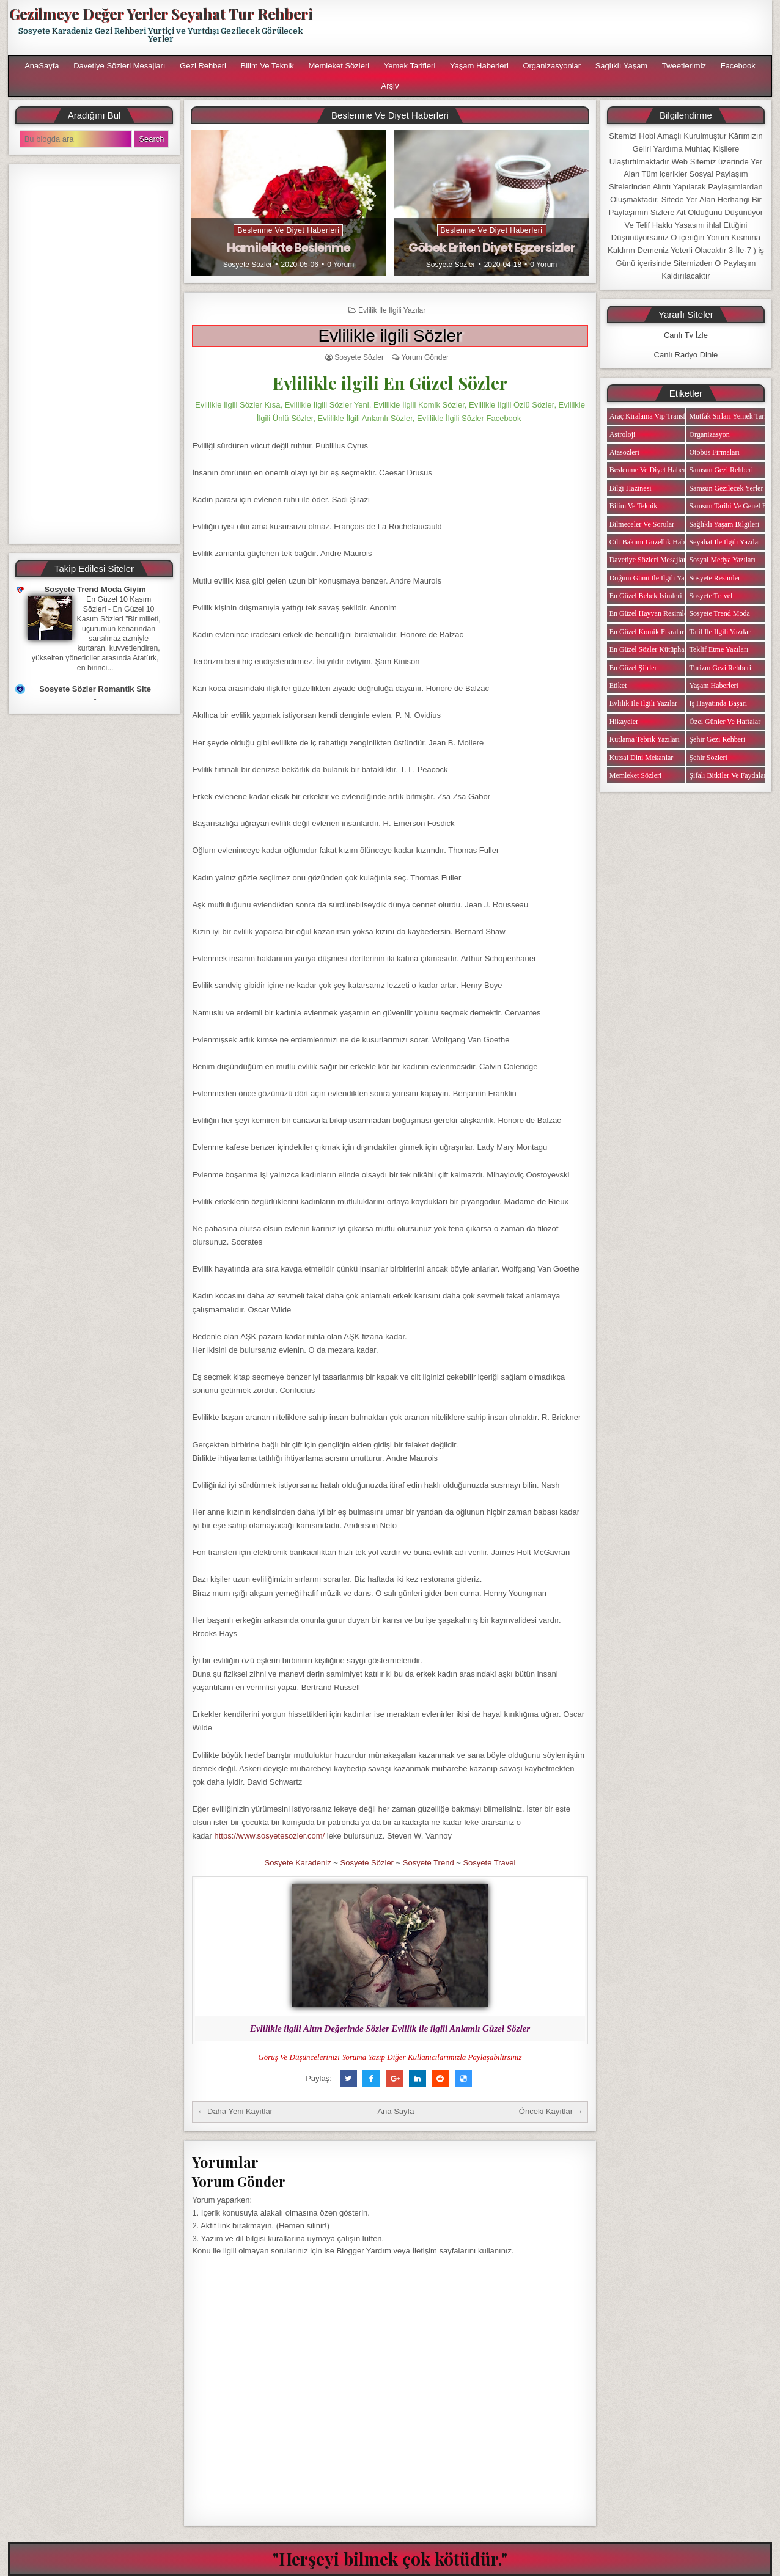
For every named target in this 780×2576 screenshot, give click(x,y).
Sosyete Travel (489, 1862)
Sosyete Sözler (248, 264)
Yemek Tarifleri (410, 65)
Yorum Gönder (425, 357)
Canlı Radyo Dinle (686, 354)
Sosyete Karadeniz (298, 1862)
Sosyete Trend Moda (719, 613)
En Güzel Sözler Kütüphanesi (652, 649)
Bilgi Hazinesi (630, 488)
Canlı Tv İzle (686, 335)
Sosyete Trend (428, 1862)
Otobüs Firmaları (714, 452)
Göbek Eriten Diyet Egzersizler (491, 247)
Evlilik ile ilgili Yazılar (391, 310)
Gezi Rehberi (203, 65)
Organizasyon (709, 434)
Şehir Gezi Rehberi (717, 739)
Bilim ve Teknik (267, 65)
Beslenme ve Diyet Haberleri (288, 230)
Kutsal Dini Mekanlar (641, 757)
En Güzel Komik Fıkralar (646, 632)
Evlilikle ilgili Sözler (390, 335)
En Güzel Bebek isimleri (645, 595)
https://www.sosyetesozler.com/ (270, 1835)
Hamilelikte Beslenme (288, 247)
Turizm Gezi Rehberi (720, 668)
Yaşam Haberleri (479, 65)
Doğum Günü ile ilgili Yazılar (653, 578)
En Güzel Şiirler (633, 668)
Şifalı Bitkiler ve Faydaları (728, 775)
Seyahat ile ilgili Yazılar (724, 542)
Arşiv (390, 85)
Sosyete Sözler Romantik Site (95, 688)
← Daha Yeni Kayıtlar (235, 2111)
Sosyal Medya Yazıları (722, 559)
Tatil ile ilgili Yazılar (719, 632)
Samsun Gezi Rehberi (721, 470)
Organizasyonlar (552, 65)
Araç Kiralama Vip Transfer (650, 416)
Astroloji (622, 434)
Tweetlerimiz (684, 65)
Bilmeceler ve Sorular (641, 524)
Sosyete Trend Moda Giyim (95, 589)
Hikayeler (623, 721)
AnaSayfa (41, 65)
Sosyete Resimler (714, 578)
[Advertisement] (546, 27)
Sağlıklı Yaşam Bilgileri (724, 524)
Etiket (618, 685)
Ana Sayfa (395, 2111)
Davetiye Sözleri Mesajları (119, 65)
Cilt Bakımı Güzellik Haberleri (655, 542)
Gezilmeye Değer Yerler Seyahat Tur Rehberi (160, 13)
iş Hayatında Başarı (718, 703)
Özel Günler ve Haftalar (724, 721)
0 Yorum (340, 264)
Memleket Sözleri (338, 65)
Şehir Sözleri (708, 757)
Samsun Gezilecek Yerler (726, 488)
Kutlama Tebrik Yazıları (644, 739)
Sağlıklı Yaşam (621, 65)
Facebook (738, 65)
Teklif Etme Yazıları (718, 649)
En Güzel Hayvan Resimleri (650, 613)
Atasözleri (624, 452)
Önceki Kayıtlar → (551, 2111)
